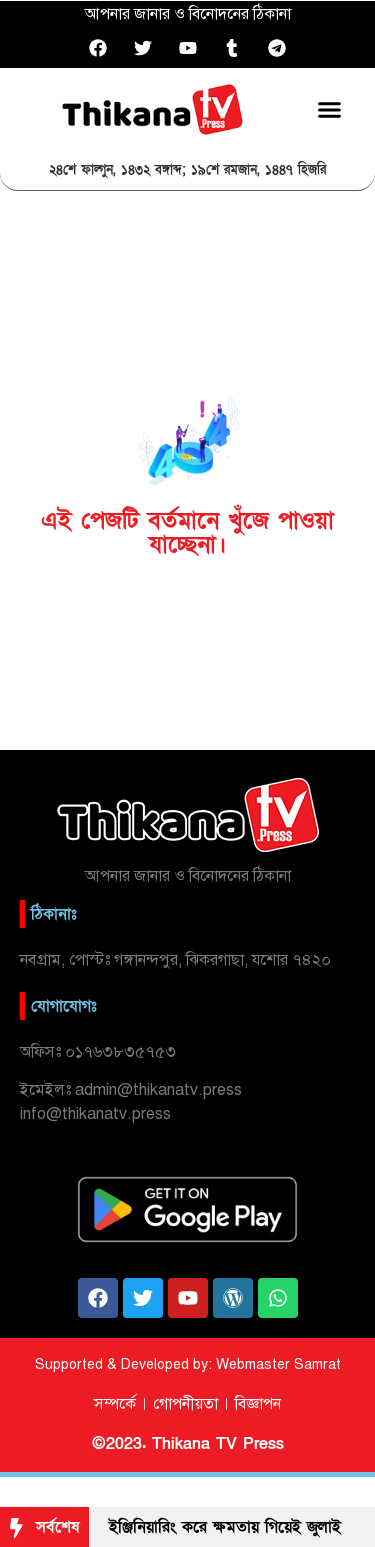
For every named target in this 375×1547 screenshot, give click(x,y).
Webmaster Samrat (278, 1364)
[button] (330, 109)
